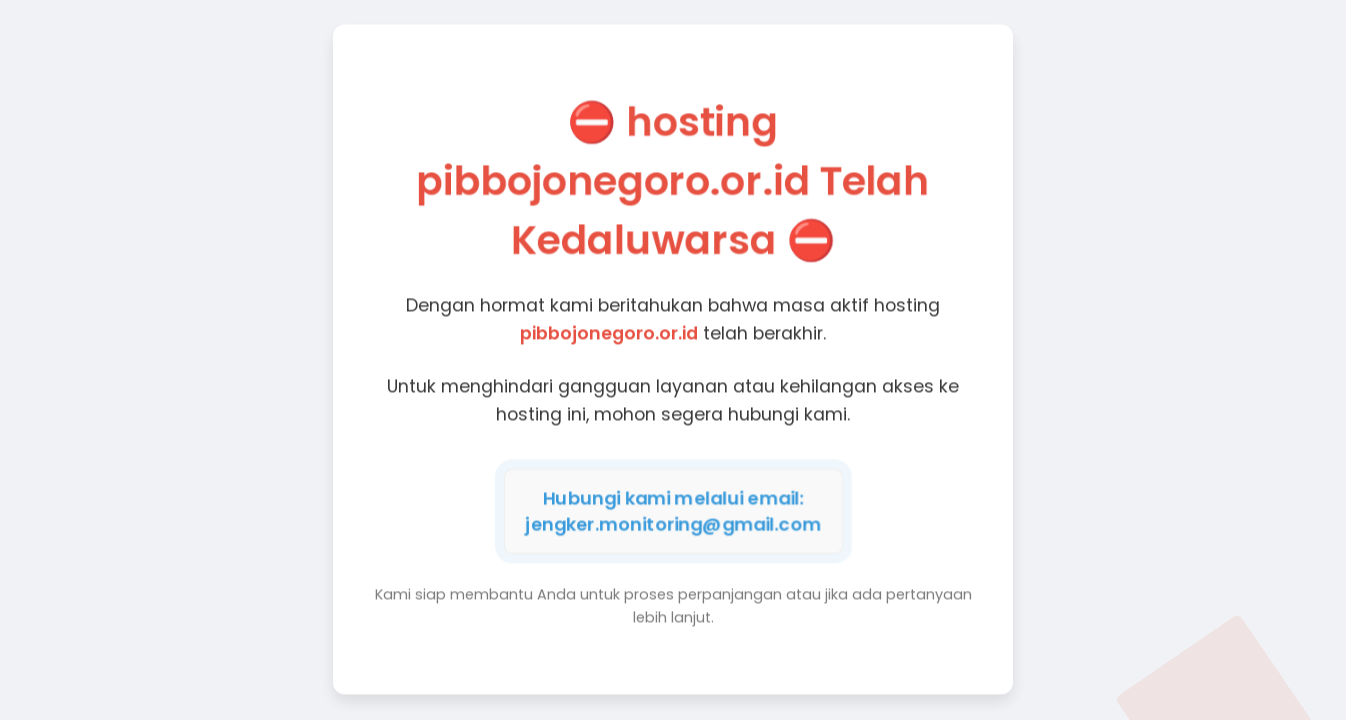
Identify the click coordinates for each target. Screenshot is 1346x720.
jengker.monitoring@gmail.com (673, 523)
